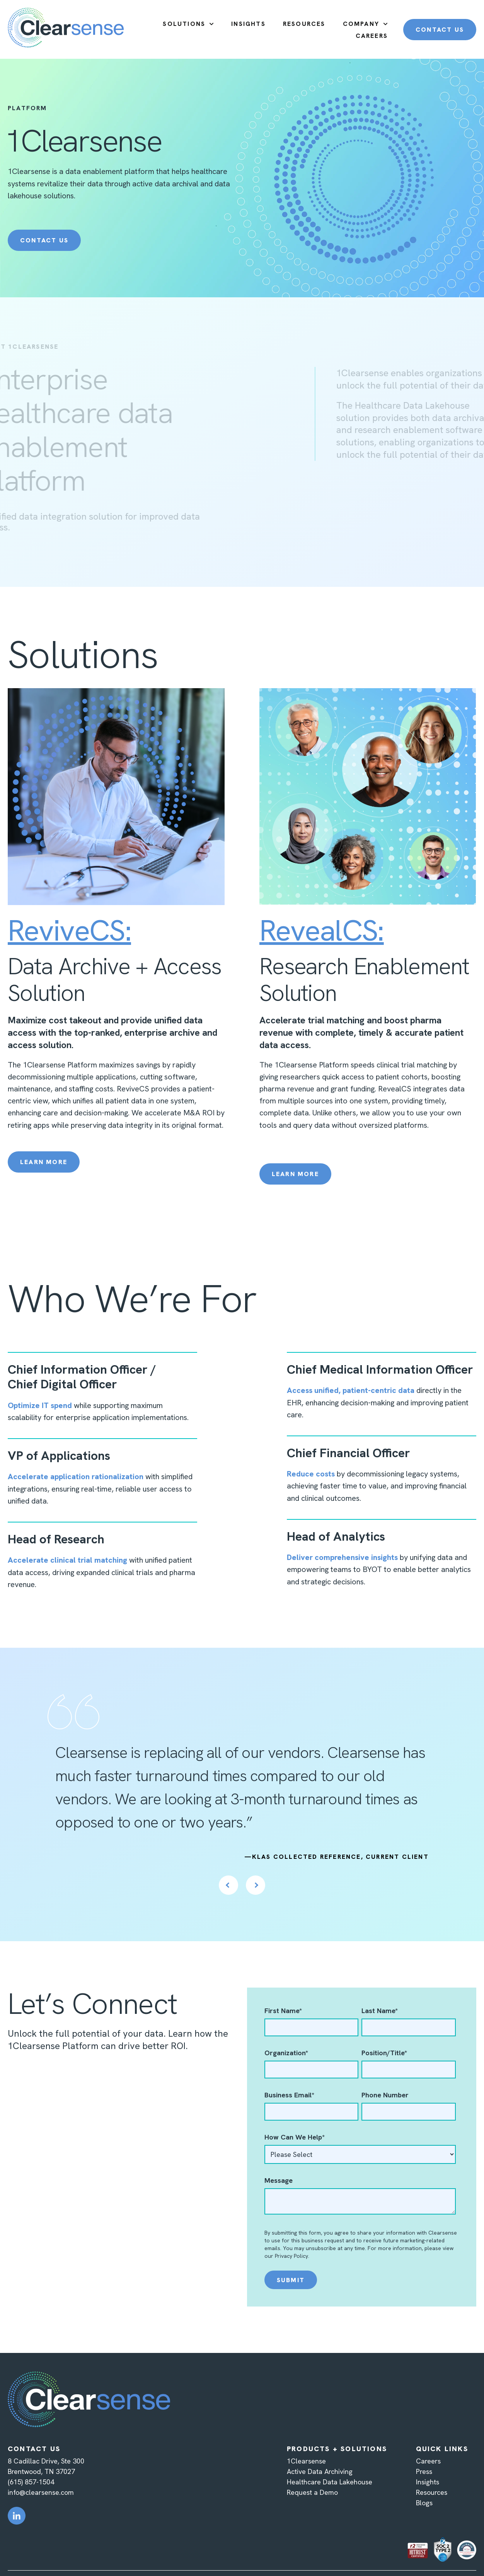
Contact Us (44, 240)
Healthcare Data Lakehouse (329, 2481)
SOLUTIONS (184, 24)
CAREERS (372, 36)
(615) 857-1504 (31, 2481)
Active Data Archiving (320, 2471)
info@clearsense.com (41, 2492)
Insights (427, 2481)
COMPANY (361, 24)
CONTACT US (440, 30)
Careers (428, 2461)
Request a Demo (312, 2492)
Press (424, 2471)
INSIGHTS (248, 24)
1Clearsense (306, 2461)
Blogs (424, 2502)
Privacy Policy (291, 2255)
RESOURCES (304, 24)
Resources (431, 2492)
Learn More (43, 1162)
